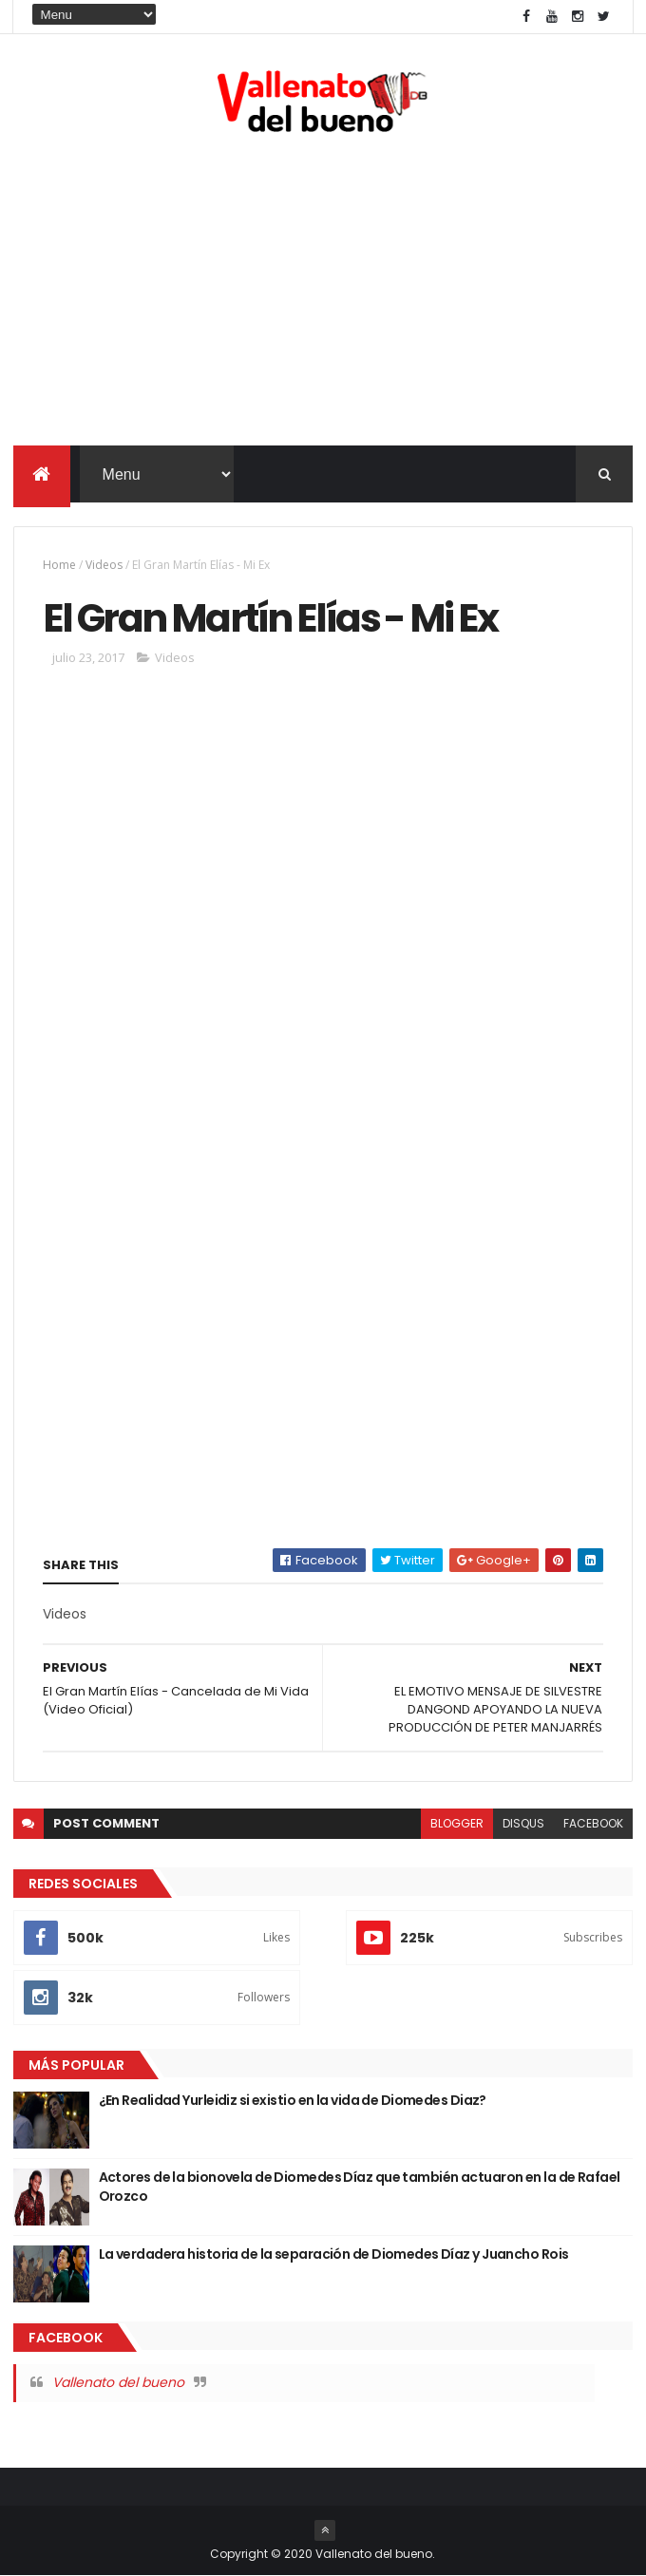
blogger (457, 1823)
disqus (523, 1823)
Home (59, 565)
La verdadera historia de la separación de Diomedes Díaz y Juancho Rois (334, 2254)
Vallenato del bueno (118, 2382)
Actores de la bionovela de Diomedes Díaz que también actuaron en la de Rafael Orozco (359, 2187)
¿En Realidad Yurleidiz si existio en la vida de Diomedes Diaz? (292, 2100)
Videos (104, 565)
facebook (593, 1823)
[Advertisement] (323, 293)
